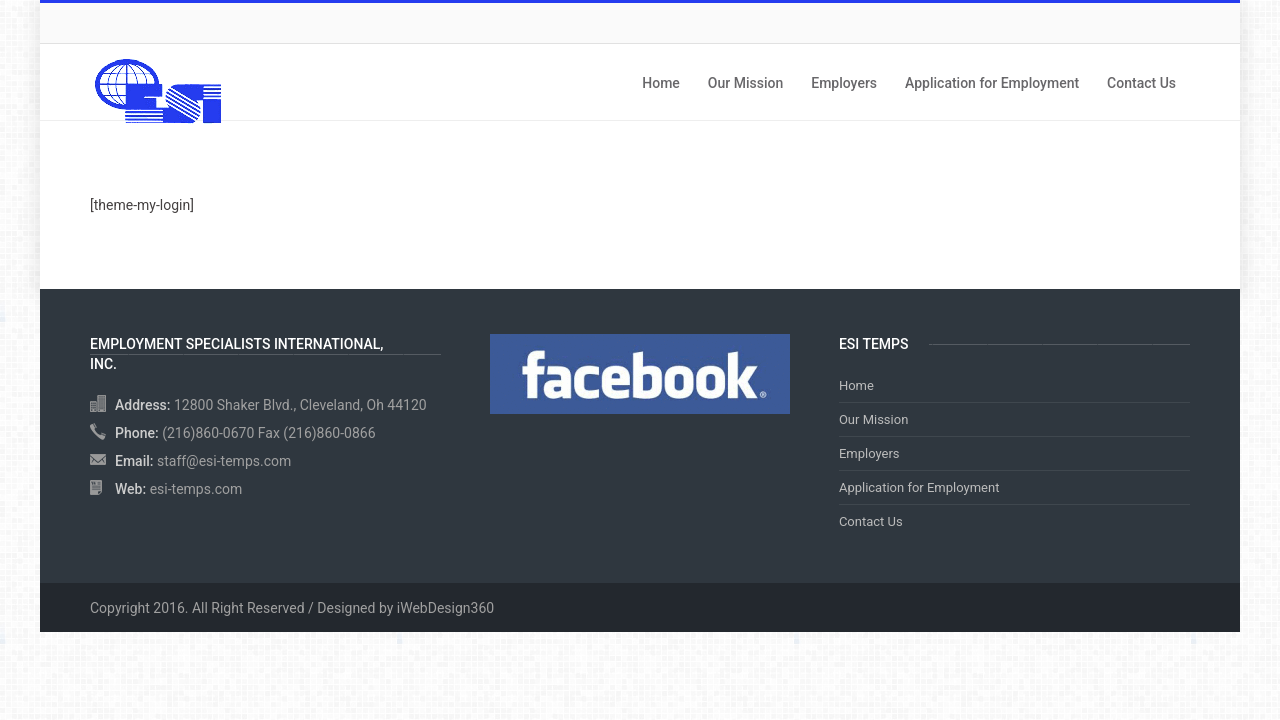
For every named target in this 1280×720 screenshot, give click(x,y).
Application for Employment (992, 83)
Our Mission (745, 83)
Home (661, 83)
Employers (844, 83)
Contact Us (1141, 83)
